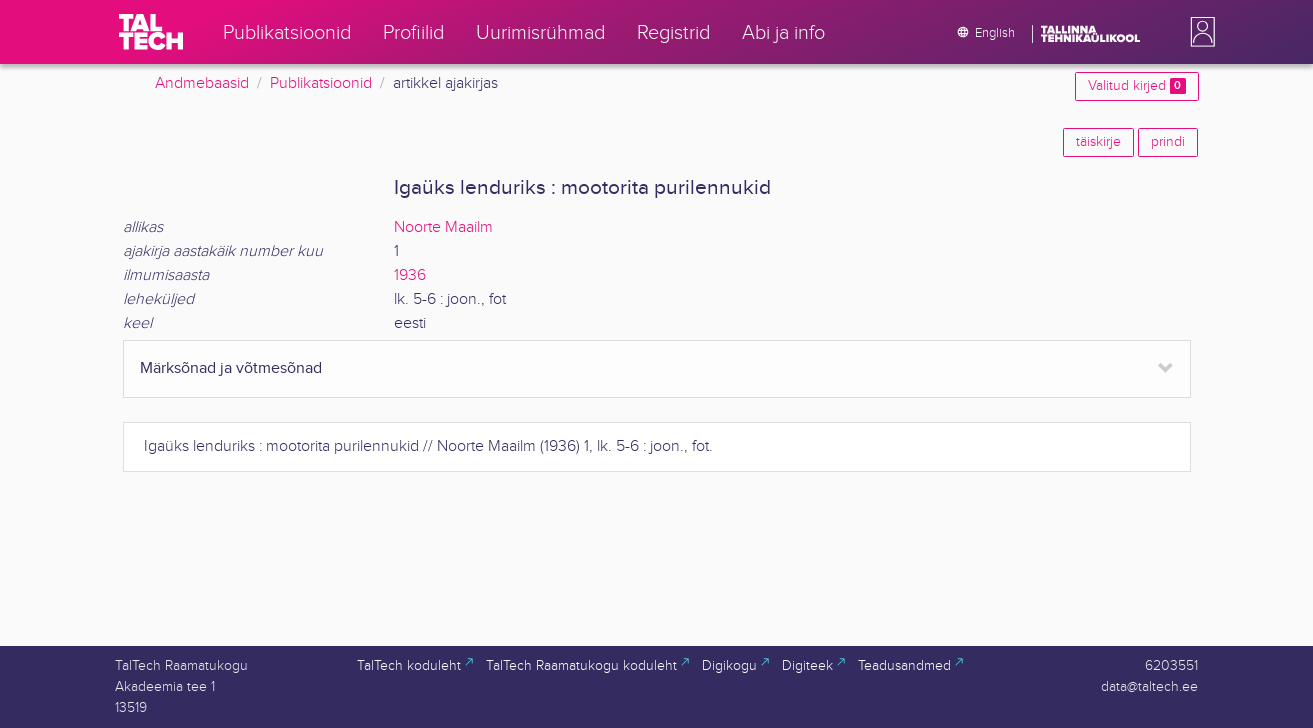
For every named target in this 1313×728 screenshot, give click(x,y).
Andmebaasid (202, 83)
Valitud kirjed (1136, 86)
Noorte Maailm (443, 227)
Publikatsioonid (321, 83)
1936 (410, 275)
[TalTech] (151, 32)
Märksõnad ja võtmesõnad (231, 368)
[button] (1199, 32)
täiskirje (1098, 142)
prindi (1168, 142)
